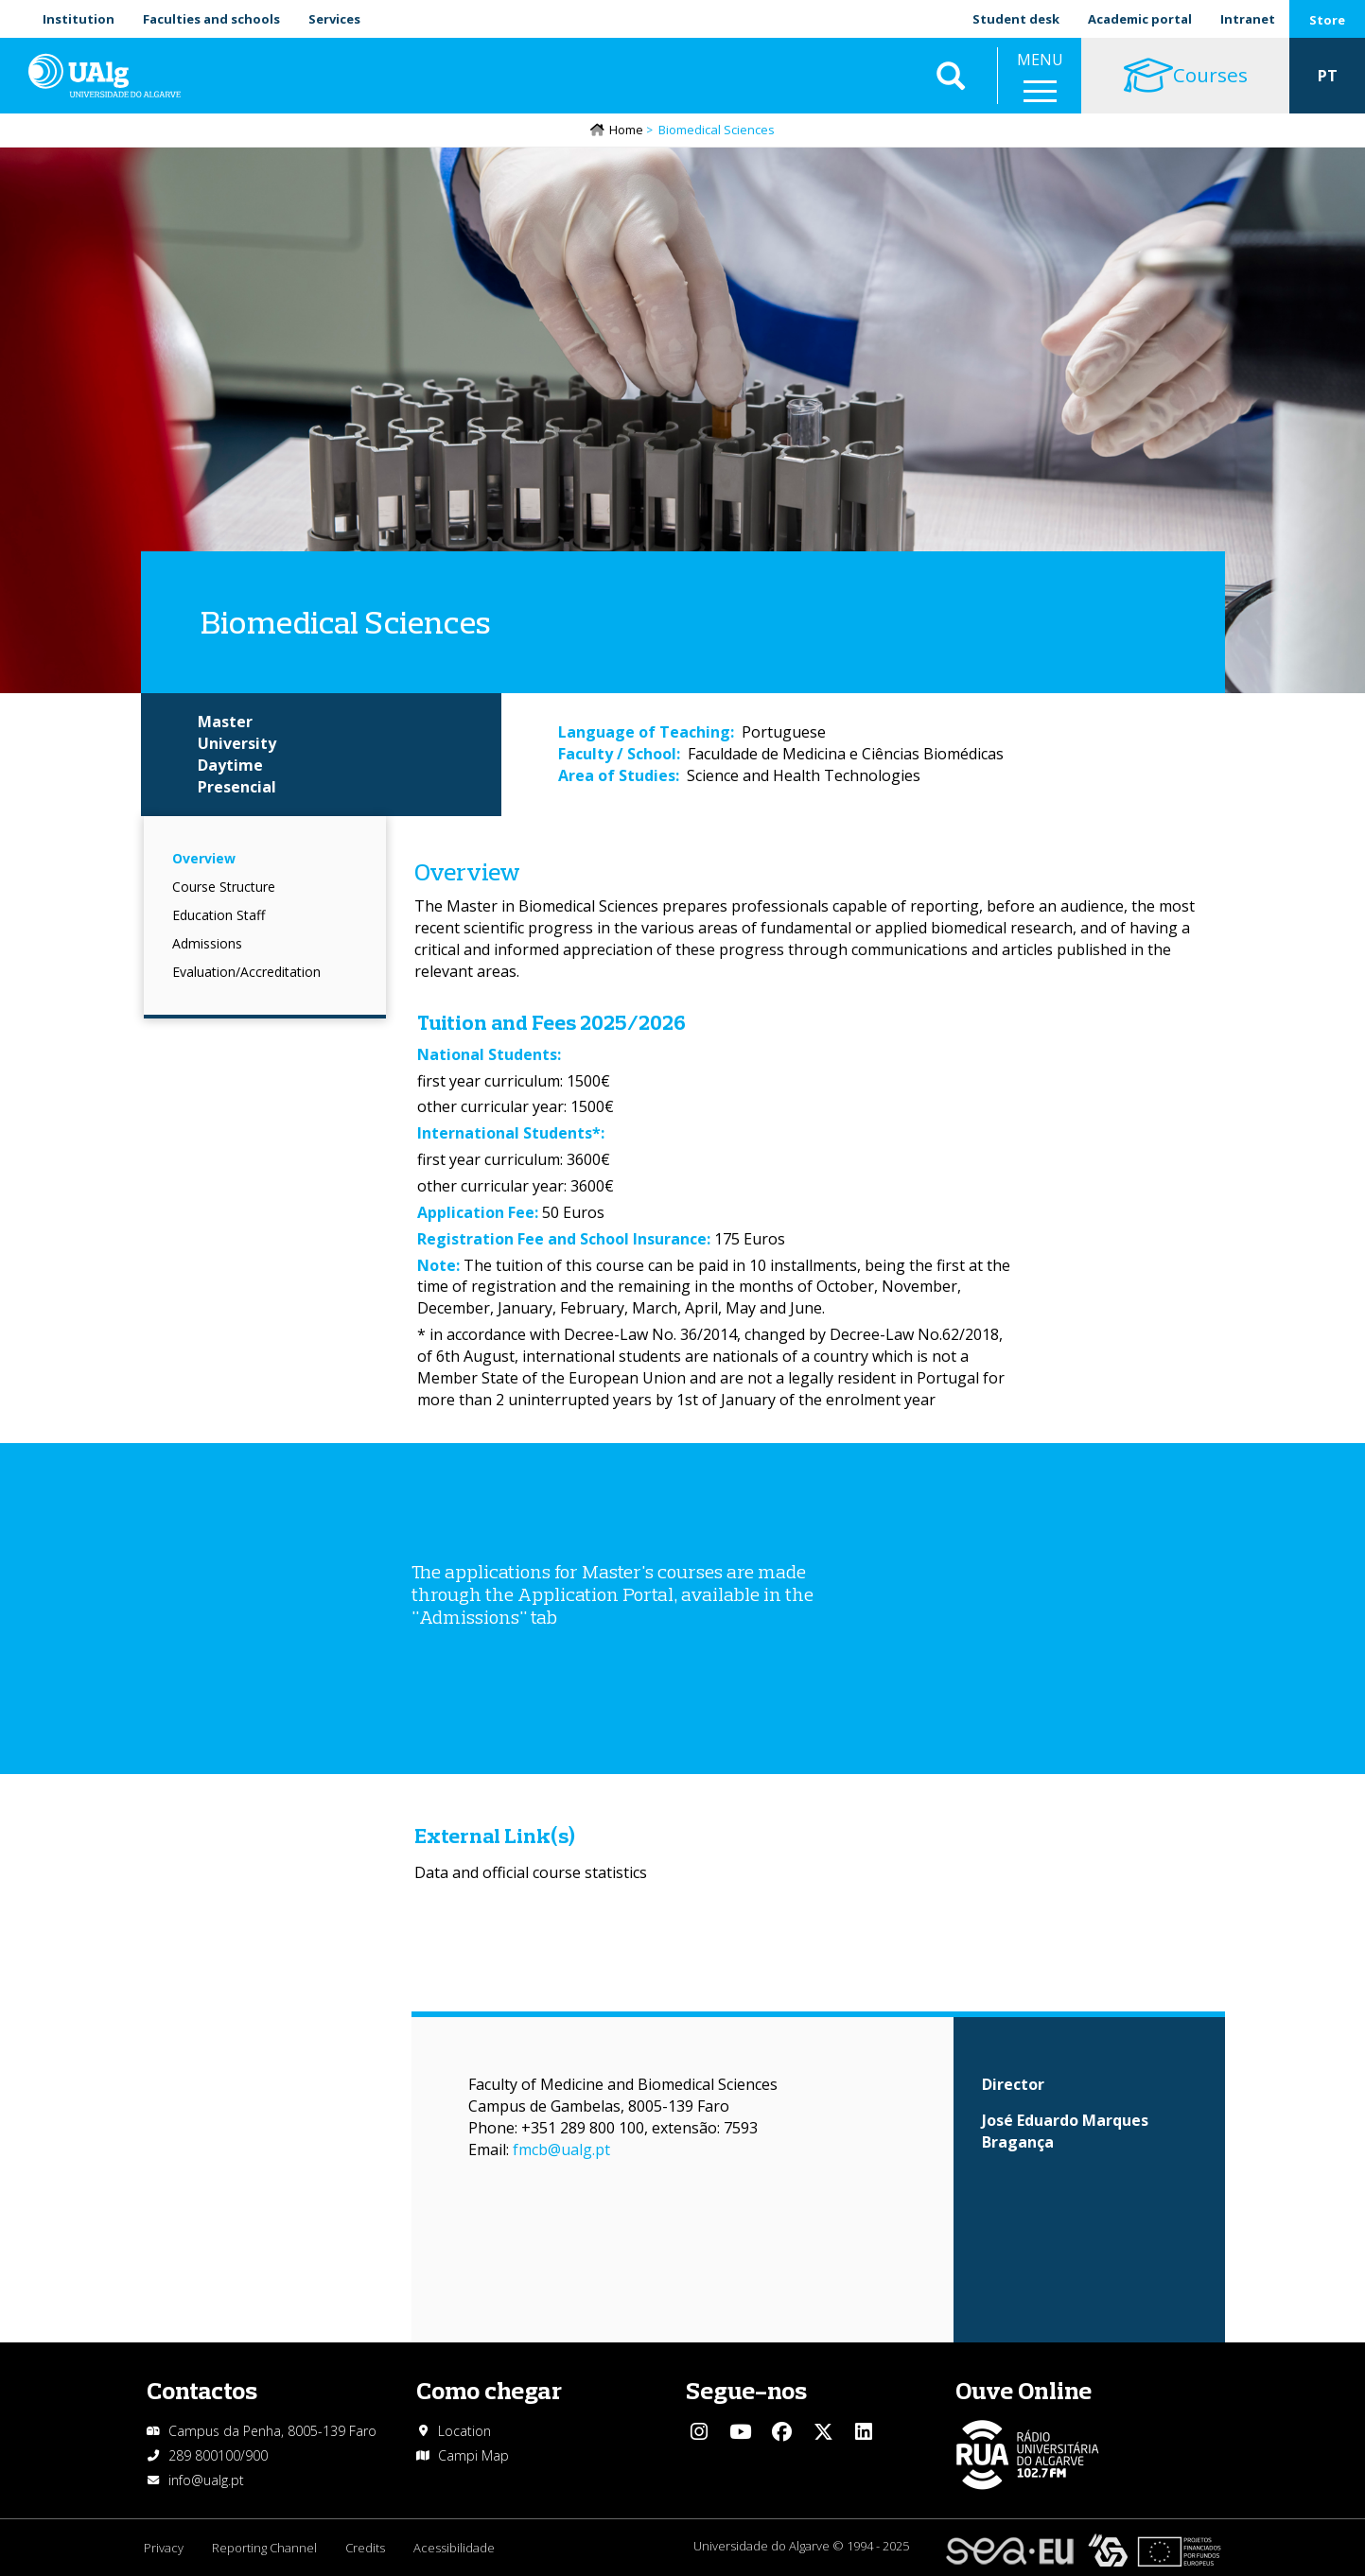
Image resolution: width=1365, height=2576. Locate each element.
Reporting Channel (264, 2547)
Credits (365, 2547)
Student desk (1015, 18)
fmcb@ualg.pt (561, 2149)
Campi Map (473, 2455)
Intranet (1247, 18)
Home (626, 129)
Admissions (207, 943)
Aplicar (951, 75)
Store (1327, 19)
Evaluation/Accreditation (246, 972)
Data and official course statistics (530, 1872)
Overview (204, 858)
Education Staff (218, 915)
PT (1328, 75)
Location (464, 2431)
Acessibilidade (454, 2547)
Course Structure (223, 887)
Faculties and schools (211, 18)
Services (334, 18)
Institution (78, 18)
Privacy (164, 2547)
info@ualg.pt (206, 2480)
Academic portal (1140, 18)
